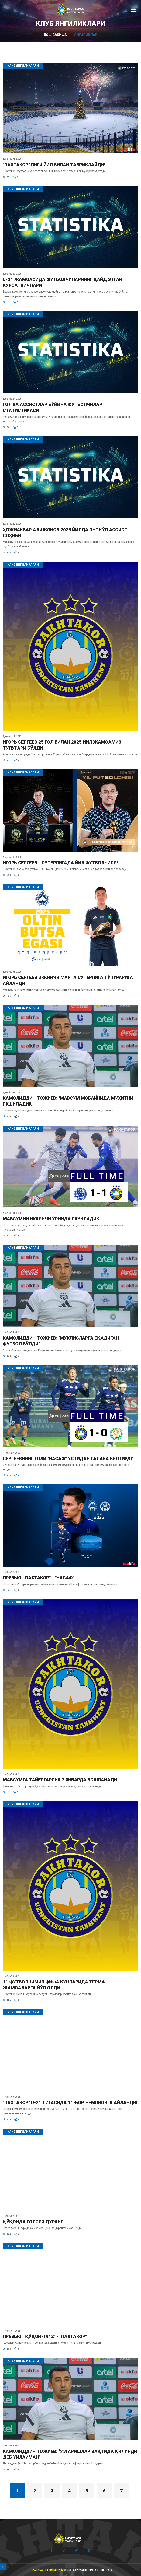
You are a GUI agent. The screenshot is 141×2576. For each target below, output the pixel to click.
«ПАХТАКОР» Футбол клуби (46, 2569)
